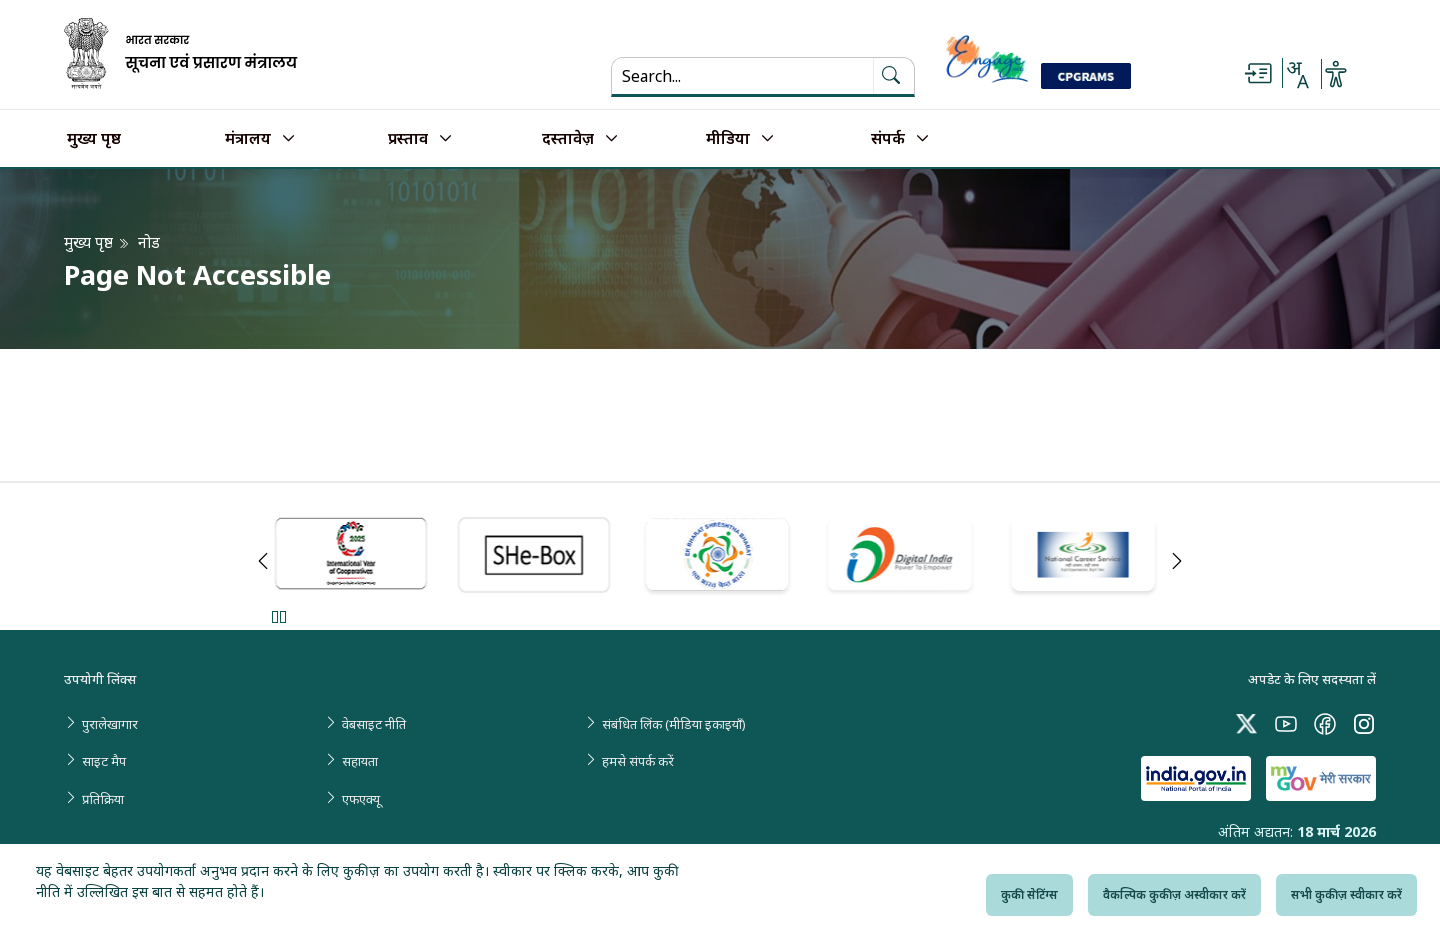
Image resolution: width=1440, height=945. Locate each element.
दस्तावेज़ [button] (568, 139)
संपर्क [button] (888, 139)
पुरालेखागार (110, 724)
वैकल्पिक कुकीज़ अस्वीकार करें (1174, 894)
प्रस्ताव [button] (408, 139)
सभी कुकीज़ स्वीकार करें (1346, 894)
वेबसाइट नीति (374, 724)
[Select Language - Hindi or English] (1297, 74)
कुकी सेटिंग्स (1029, 894)
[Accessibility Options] (1336, 74)
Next (1177, 561)
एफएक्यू (361, 799)
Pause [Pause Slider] (278, 616)
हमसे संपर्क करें (638, 761)
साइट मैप (104, 761)
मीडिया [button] (728, 139)
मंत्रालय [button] (248, 139)
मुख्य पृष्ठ (94, 139)
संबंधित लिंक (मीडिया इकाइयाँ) (674, 724)
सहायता (360, 761)
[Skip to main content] (1258, 74)
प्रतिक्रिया (103, 799)
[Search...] (742, 76)
